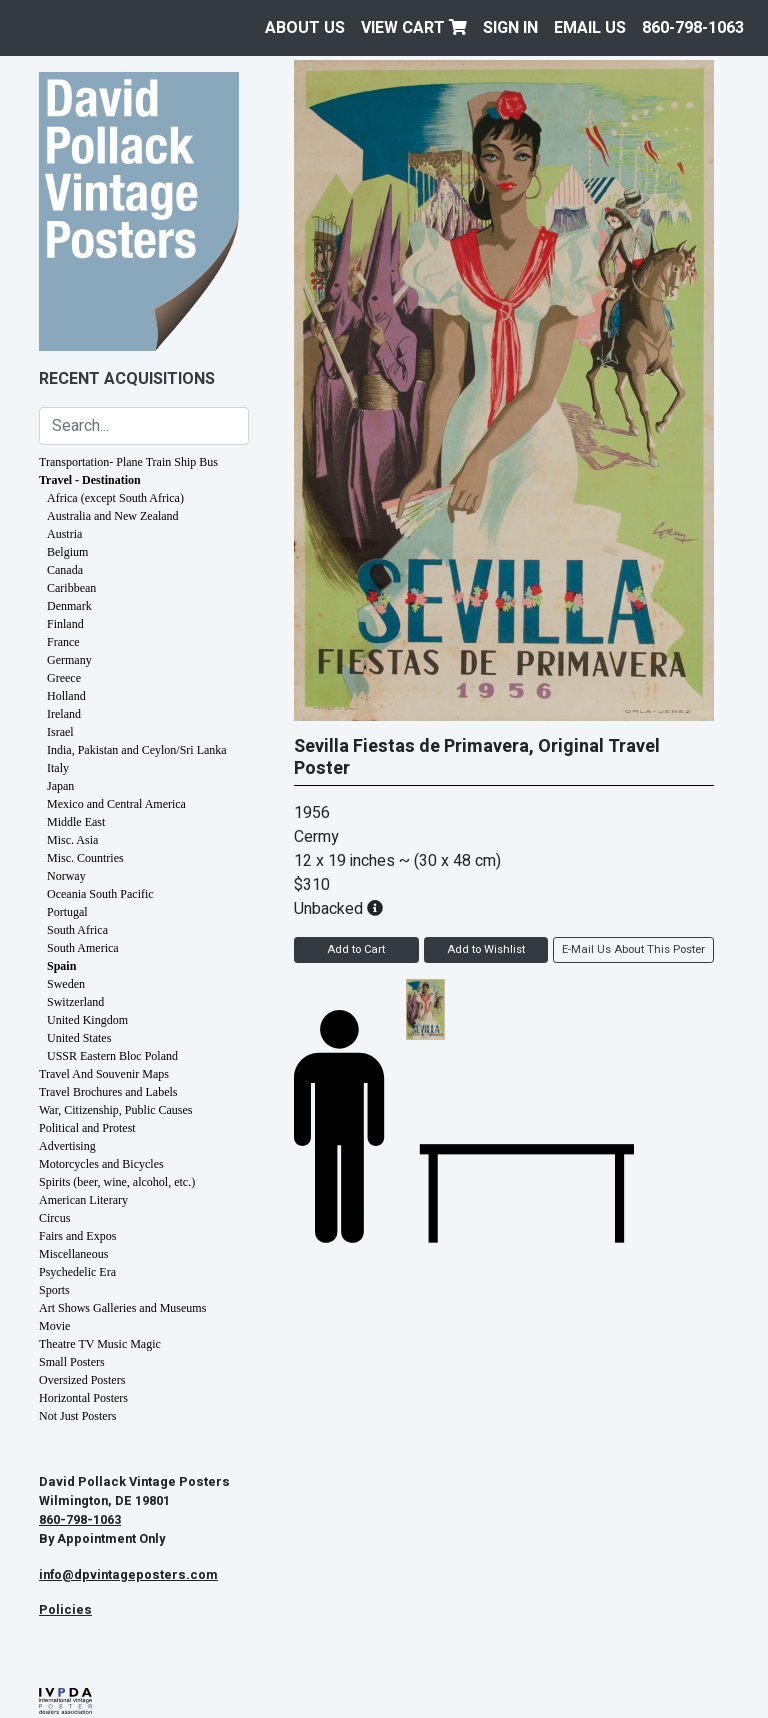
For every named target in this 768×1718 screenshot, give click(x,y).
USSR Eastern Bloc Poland (112, 1056)
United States (79, 1038)
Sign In (510, 28)
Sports (54, 1290)
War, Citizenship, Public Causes (116, 1110)
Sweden (66, 984)
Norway (66, 876)
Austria (64, 534)
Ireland (64, 714)
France (63, 642)
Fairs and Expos (77, 1236)
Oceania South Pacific (100, 894)
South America (83, 948)
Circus (54, 1218)
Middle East (76, 822)
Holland (66, 696)
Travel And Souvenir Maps (104, 1074)
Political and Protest (87, 1128)
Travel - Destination (90, 480)
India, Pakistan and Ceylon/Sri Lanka (137, 750)
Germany (69, 660)
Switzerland (75, 1002)
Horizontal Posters (83, 1398)
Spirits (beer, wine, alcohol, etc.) (117, 1182)
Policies (65, 1610)
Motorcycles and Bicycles (101, 1164)
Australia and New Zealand (113, 516)
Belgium (67, 552)
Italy (58, 768)
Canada (65, 570)
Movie (54, 1326)
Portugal (67, 912)
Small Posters (72, 1362)
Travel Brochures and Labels (108, 1092)
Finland (65, 624)
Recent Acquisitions (127, 379)
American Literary (83, 1200)
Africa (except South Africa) (115, 498)
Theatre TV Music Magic (100, 1344)
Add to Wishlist (486, 949)
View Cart (414, 28)
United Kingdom (87, 1020)
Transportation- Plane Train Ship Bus (128, 462)
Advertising (67, 1146)
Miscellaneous (73, 1254)
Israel (60, 732)
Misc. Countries (85, 858)
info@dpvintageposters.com (128, 1575)
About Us (305, 28)
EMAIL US (590, 28)
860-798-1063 (693, 28)
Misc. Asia (72, 840)
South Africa (77, 930)
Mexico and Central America (116, 804)
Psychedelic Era (77, 1272)
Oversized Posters (82, 1380)
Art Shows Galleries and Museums (122, 1308)
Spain (61, 966)
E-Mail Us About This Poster (633, 949)
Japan (60, 786)
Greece (64, 678)
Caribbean (71, 588)
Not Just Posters (77, 1416)
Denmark (69, 606)
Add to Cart (356, 949)
